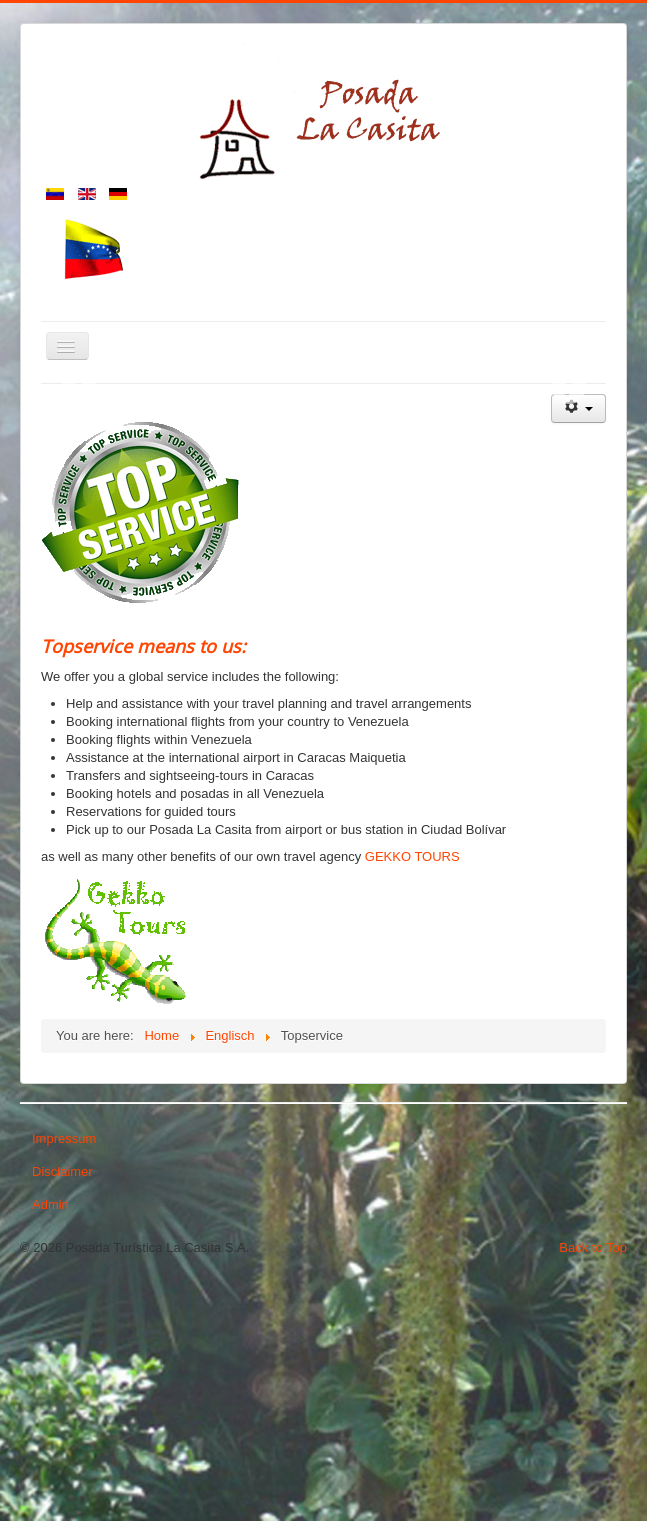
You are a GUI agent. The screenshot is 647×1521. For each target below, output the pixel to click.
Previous (78, 504)
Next (568, 504)
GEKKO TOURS (412, 1091)
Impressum (64, 1373)
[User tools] (578, 643)
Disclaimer (62, 1406)
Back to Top (593, 1482)
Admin (50, 1439)
